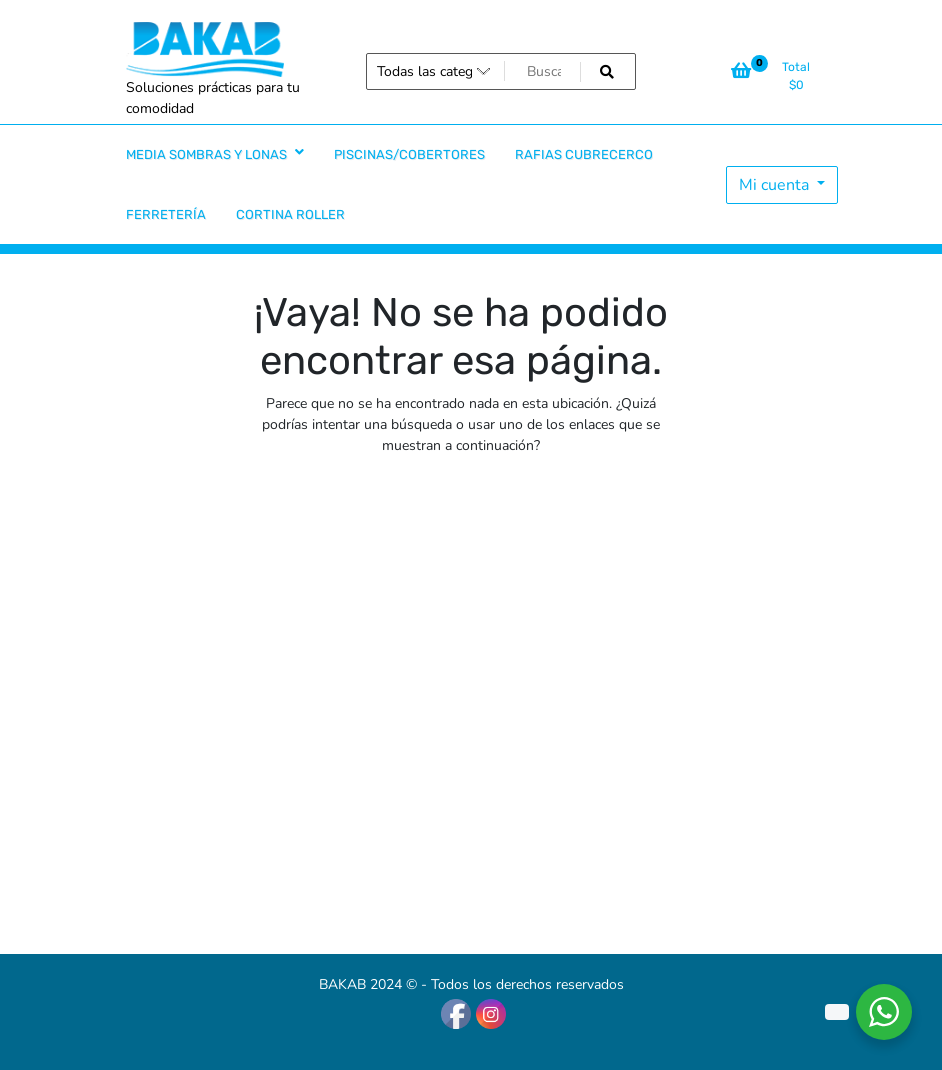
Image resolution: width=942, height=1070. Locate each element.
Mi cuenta (776, 185)
